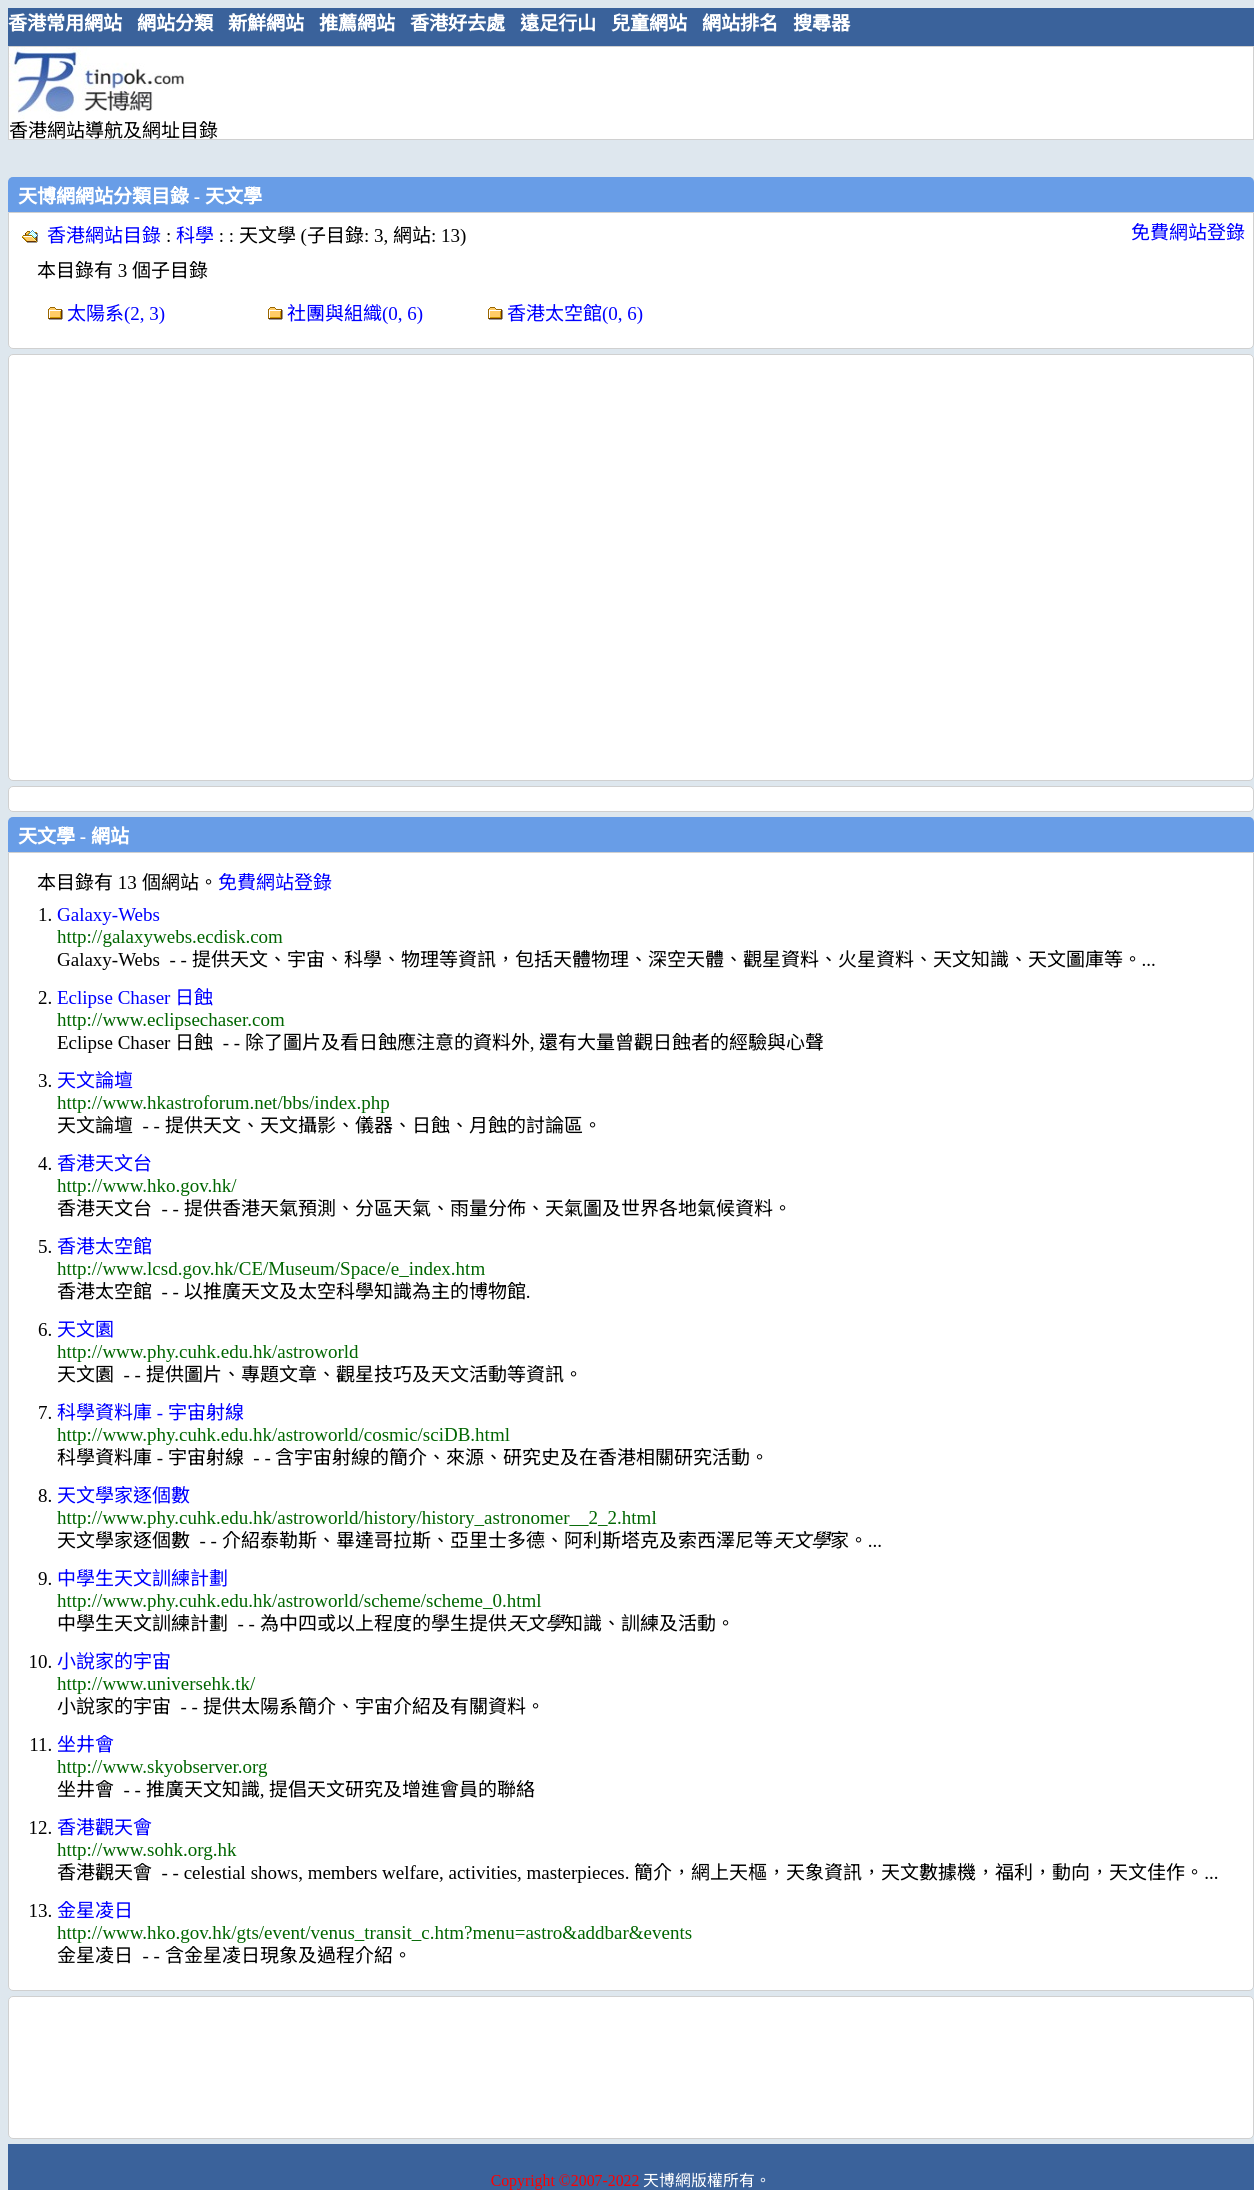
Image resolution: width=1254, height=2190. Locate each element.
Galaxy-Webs (108, 914)
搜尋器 (821, 23)
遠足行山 (558, 23)
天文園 (85, 1329)
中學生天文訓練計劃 (142, 1578)
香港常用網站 (65, 23)
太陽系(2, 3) (116, 313)
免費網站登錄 (1188, 232)
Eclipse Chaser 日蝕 (135, 997)
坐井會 (85, 1744)
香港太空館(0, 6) (575, 313)
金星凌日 (95, 1910)
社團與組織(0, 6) (355, 313)
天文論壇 (95, 1080)
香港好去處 (457, 23)
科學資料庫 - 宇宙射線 (150, 1412)
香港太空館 (104, 1246)
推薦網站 (357, 23)
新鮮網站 (266, 23)
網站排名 (740, 23)
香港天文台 (104, 1163)
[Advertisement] (334, 109)
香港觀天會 (104, 1827)
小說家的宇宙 (114, 1661)
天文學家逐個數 (123, 1495)
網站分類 (175, 23)
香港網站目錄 (104, 235)
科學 (195, 235)
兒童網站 (649, 23)
